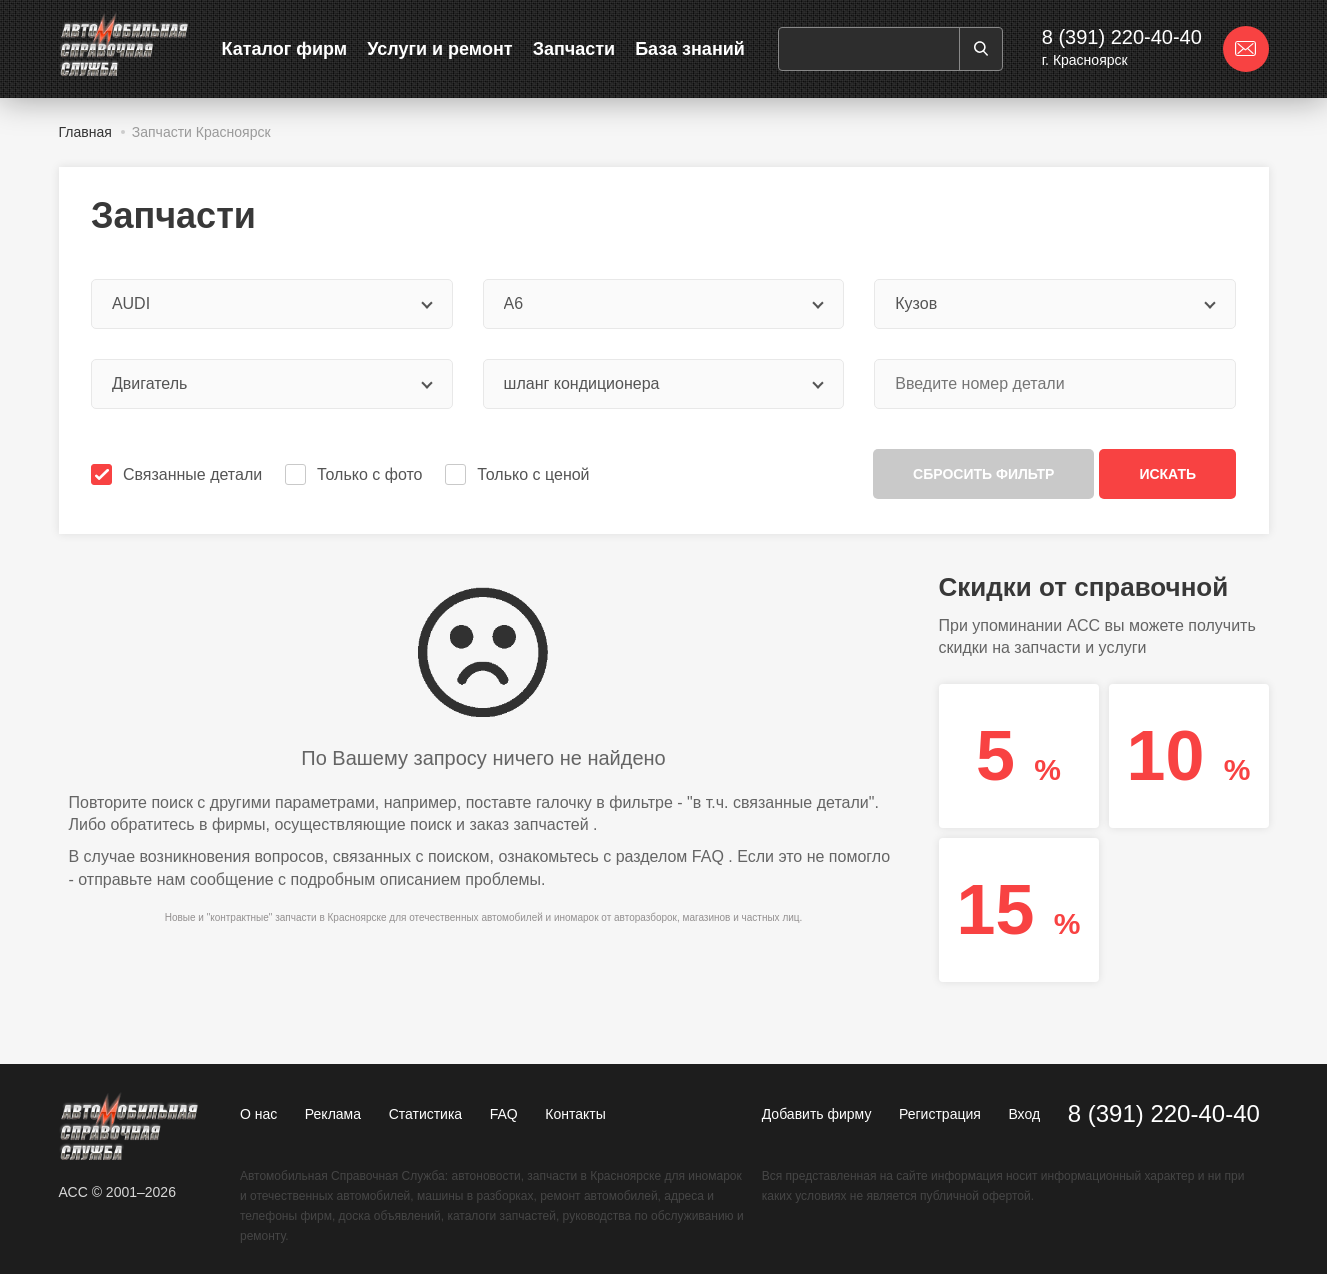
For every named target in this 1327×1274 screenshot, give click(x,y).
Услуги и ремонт (439, 49)
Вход (1024, 1114)
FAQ (708, 856)
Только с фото (355, 474)
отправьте (115, 879)
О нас (258, 1114)
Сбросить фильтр (983, 474)
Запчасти (574, 49)
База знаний (690, 49)
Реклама (333, 1114)
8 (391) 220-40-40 (1122, 37)
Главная (85, 132)
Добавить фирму (817, 1114)
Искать (1167, 474)
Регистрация (940, 1114)
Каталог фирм (285, 49)
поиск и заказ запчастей (499, 824)
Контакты (575, 1114)
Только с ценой (519, 474)
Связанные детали (178, 474)
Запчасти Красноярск (201, 132)
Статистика (426, 1114)
